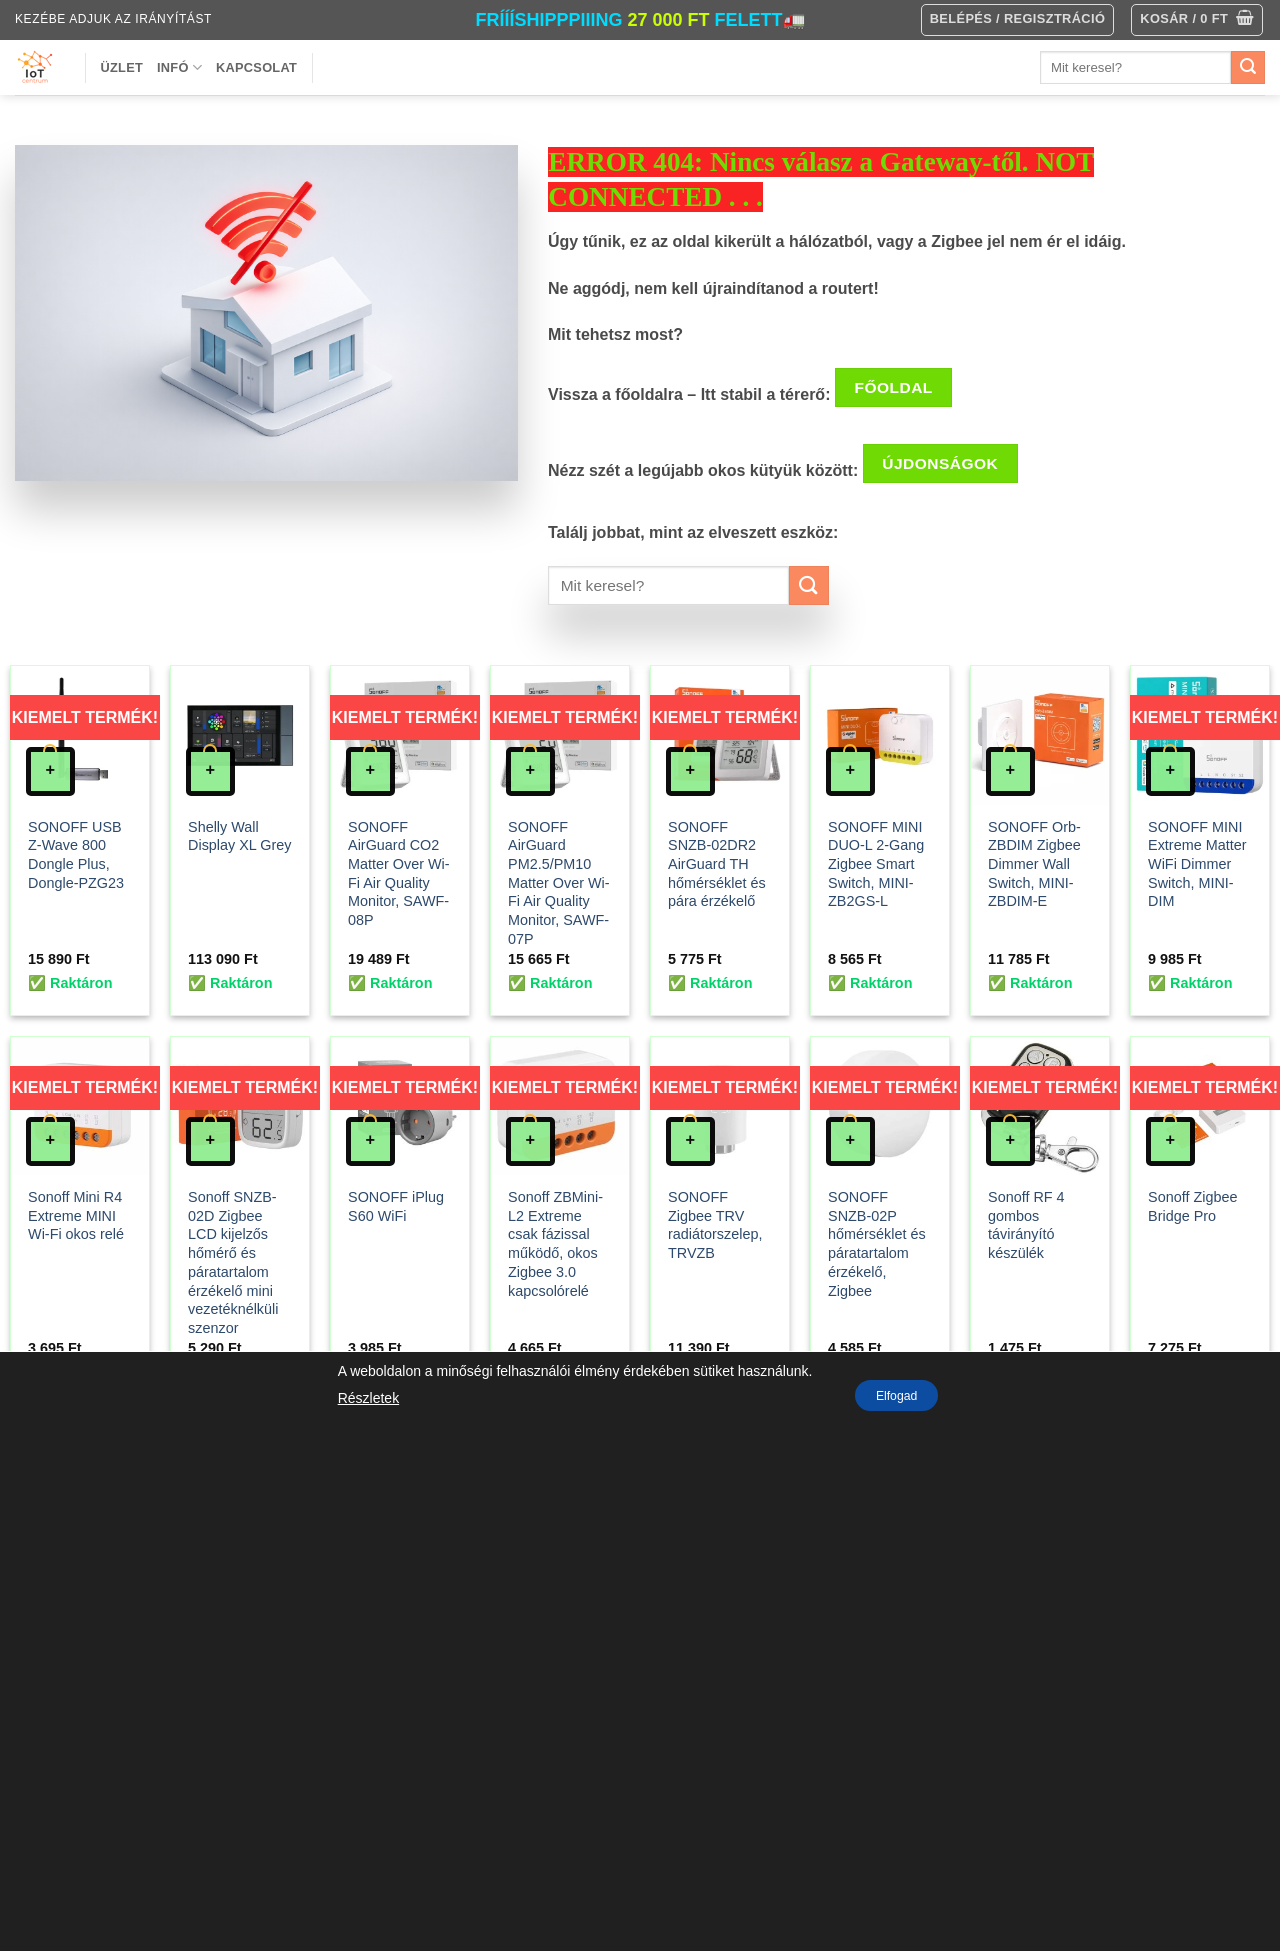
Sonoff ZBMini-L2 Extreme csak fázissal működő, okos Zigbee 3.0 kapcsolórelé (555, 1244)
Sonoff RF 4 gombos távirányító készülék (1026, 1225)
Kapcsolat (256, 67)
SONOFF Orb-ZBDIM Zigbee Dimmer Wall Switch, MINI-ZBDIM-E (1034, 864)
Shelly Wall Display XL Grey (239, 836)
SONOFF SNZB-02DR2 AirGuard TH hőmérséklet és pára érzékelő (717, 864)
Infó (179, 67)
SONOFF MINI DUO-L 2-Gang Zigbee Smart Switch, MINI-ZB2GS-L (876, 864)
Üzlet (122, 67)
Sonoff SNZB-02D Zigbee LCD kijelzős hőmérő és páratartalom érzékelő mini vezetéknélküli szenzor (233, 1262)
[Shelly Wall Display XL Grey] (240, 735)
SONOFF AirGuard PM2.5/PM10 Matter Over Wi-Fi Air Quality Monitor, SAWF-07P (559, 883)
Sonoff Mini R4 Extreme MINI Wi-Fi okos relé (76, 1215)
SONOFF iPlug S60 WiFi (396, 1206)
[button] (1197, 20)
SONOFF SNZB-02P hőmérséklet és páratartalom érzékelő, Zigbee (877, 1244)
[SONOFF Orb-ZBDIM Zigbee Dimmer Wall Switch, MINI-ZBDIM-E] (1040, 735)
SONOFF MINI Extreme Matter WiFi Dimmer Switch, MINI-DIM (1197, 864)
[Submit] (1248, 68)
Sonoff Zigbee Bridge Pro (1192, 1206)
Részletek (356, 1398)
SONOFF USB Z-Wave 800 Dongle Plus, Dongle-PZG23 (76, 855)
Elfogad (896, 1396)
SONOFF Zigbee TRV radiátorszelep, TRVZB (715, 1225)
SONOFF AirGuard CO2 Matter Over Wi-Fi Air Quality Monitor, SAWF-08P (399, 874)
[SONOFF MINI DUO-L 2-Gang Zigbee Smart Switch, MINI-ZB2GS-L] (880, 735)
